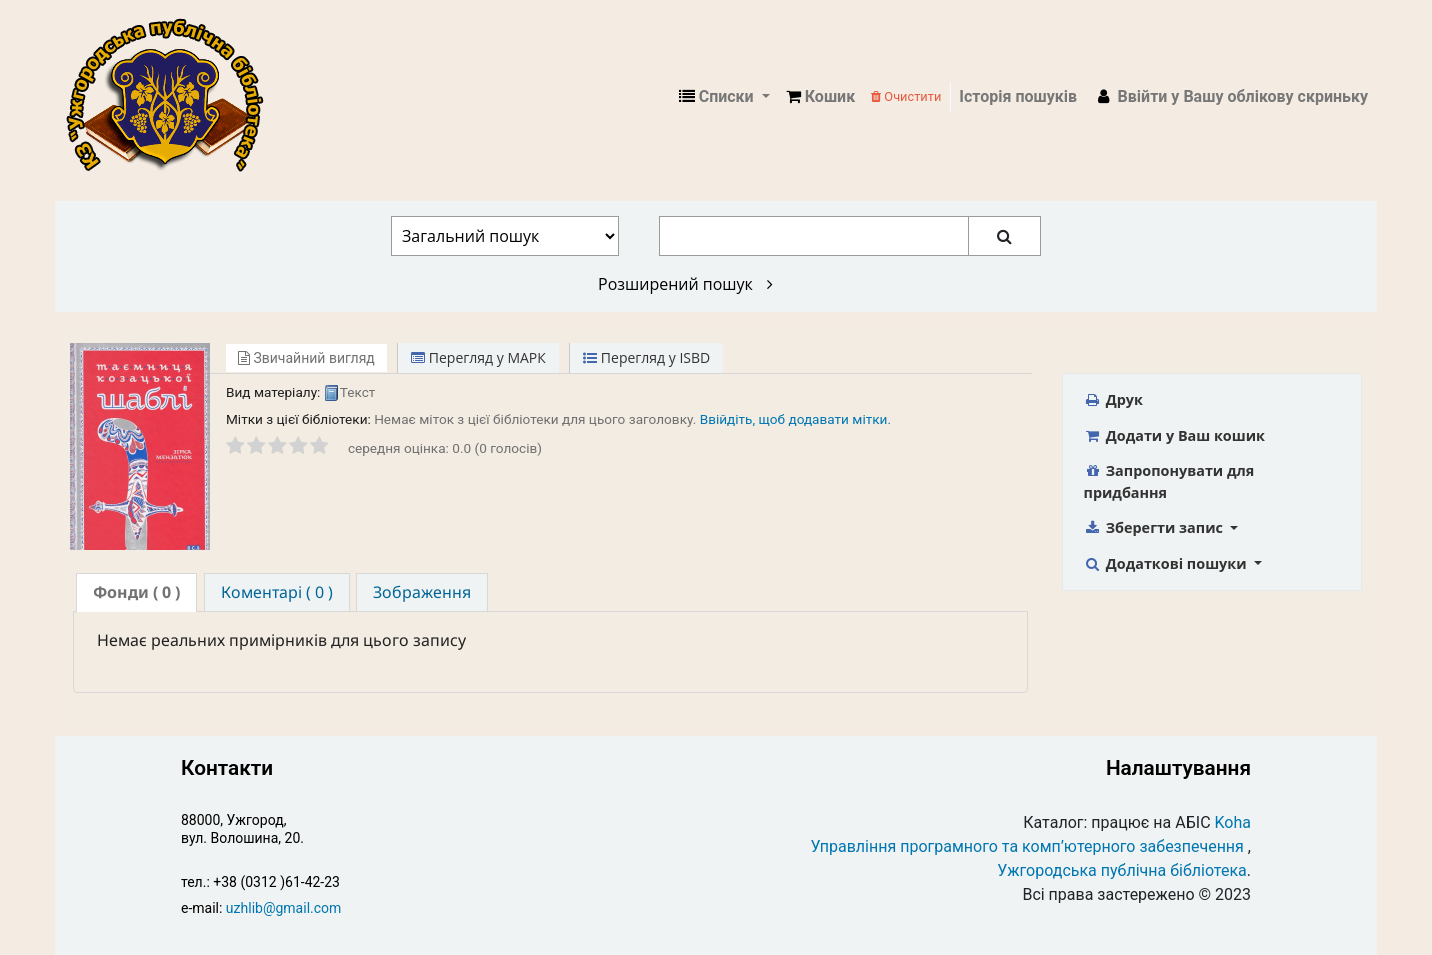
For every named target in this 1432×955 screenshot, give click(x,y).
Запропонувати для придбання (1169, 481)
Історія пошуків (1018, 96)
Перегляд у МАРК (478, 357)
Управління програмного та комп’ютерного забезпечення (1027, 846)
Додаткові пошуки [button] (1167, 563)
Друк (1113, 399)
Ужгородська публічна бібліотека (1122, 870)
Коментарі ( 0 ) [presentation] (277, 592)
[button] (820, 97)
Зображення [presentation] (422, 592)
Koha (1233, 822)
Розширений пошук (685, 284)
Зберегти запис (1155, 527)
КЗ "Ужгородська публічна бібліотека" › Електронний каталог (173, 97)
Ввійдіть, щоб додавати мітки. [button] (795, 419)
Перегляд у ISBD (646, 357)
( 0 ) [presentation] (136, 592)
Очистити (906, 96)
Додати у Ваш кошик (1174, 435)
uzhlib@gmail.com (283, 908)
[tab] (136, 592)
